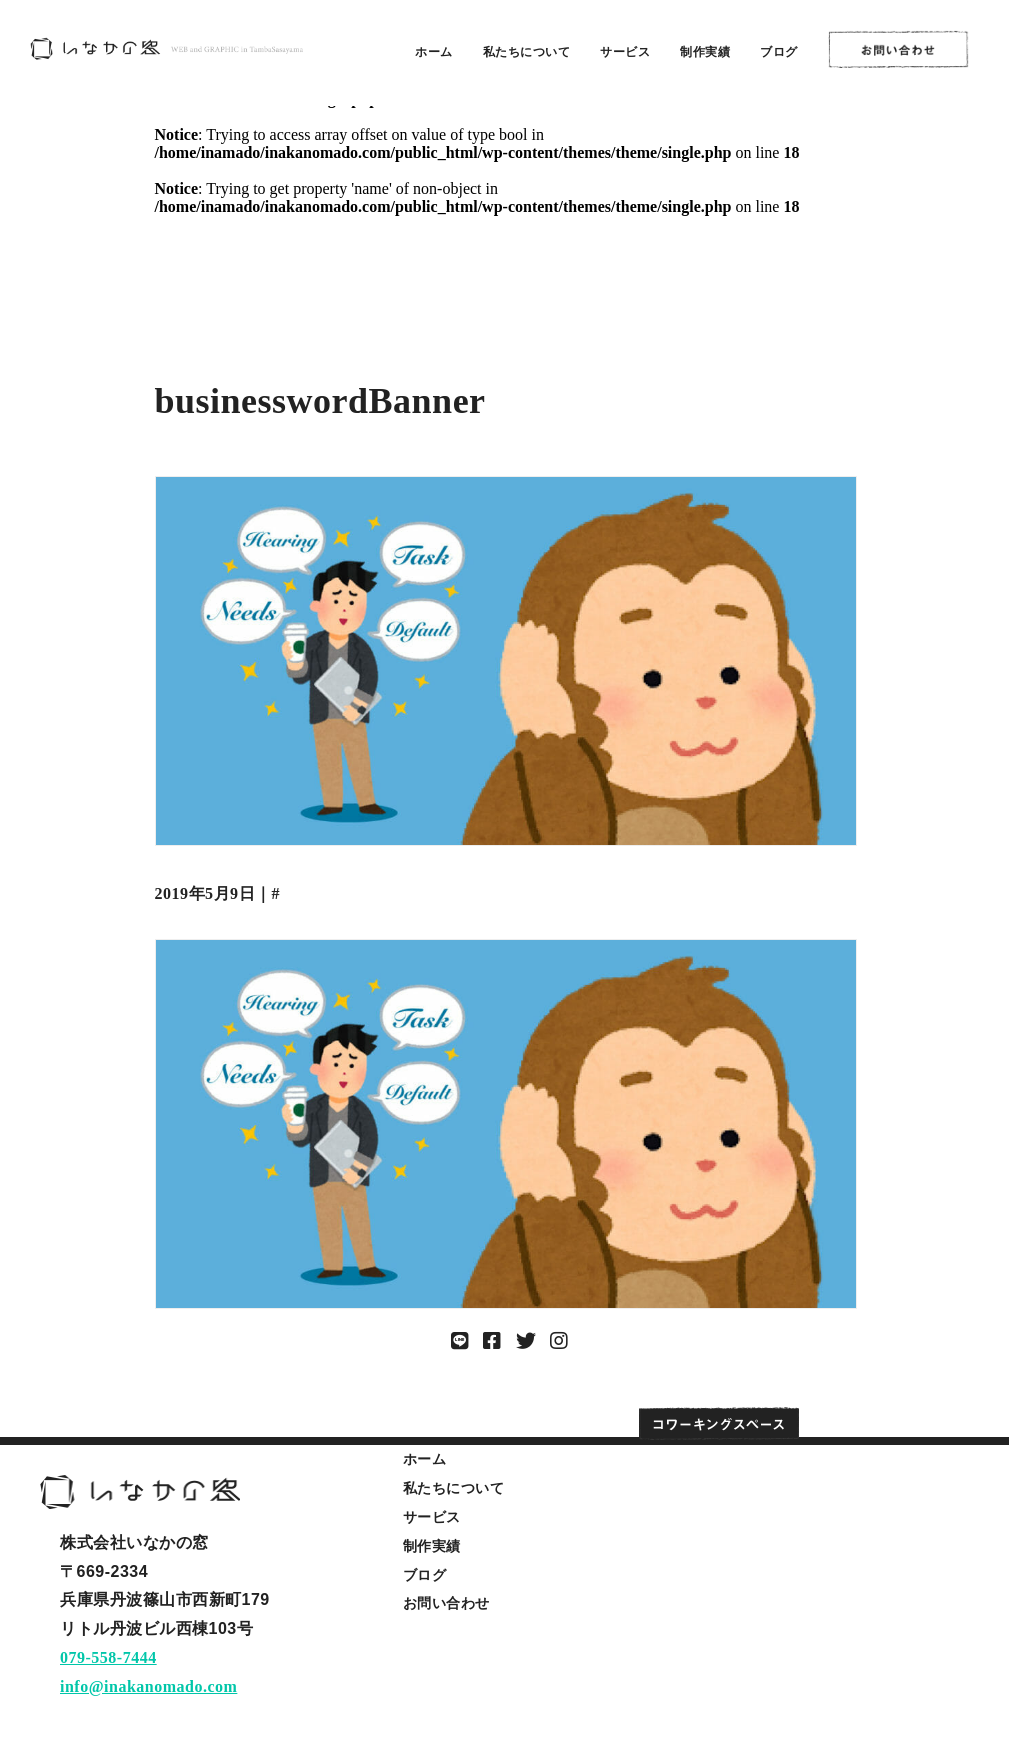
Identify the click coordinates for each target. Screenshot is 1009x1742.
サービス (625, 52)
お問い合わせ (446, 1603)
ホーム (434, 52)
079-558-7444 (108, 1657)
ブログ (779, 52)
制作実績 (705, 52)
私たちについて (527, 52)
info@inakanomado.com (148, 1686)
